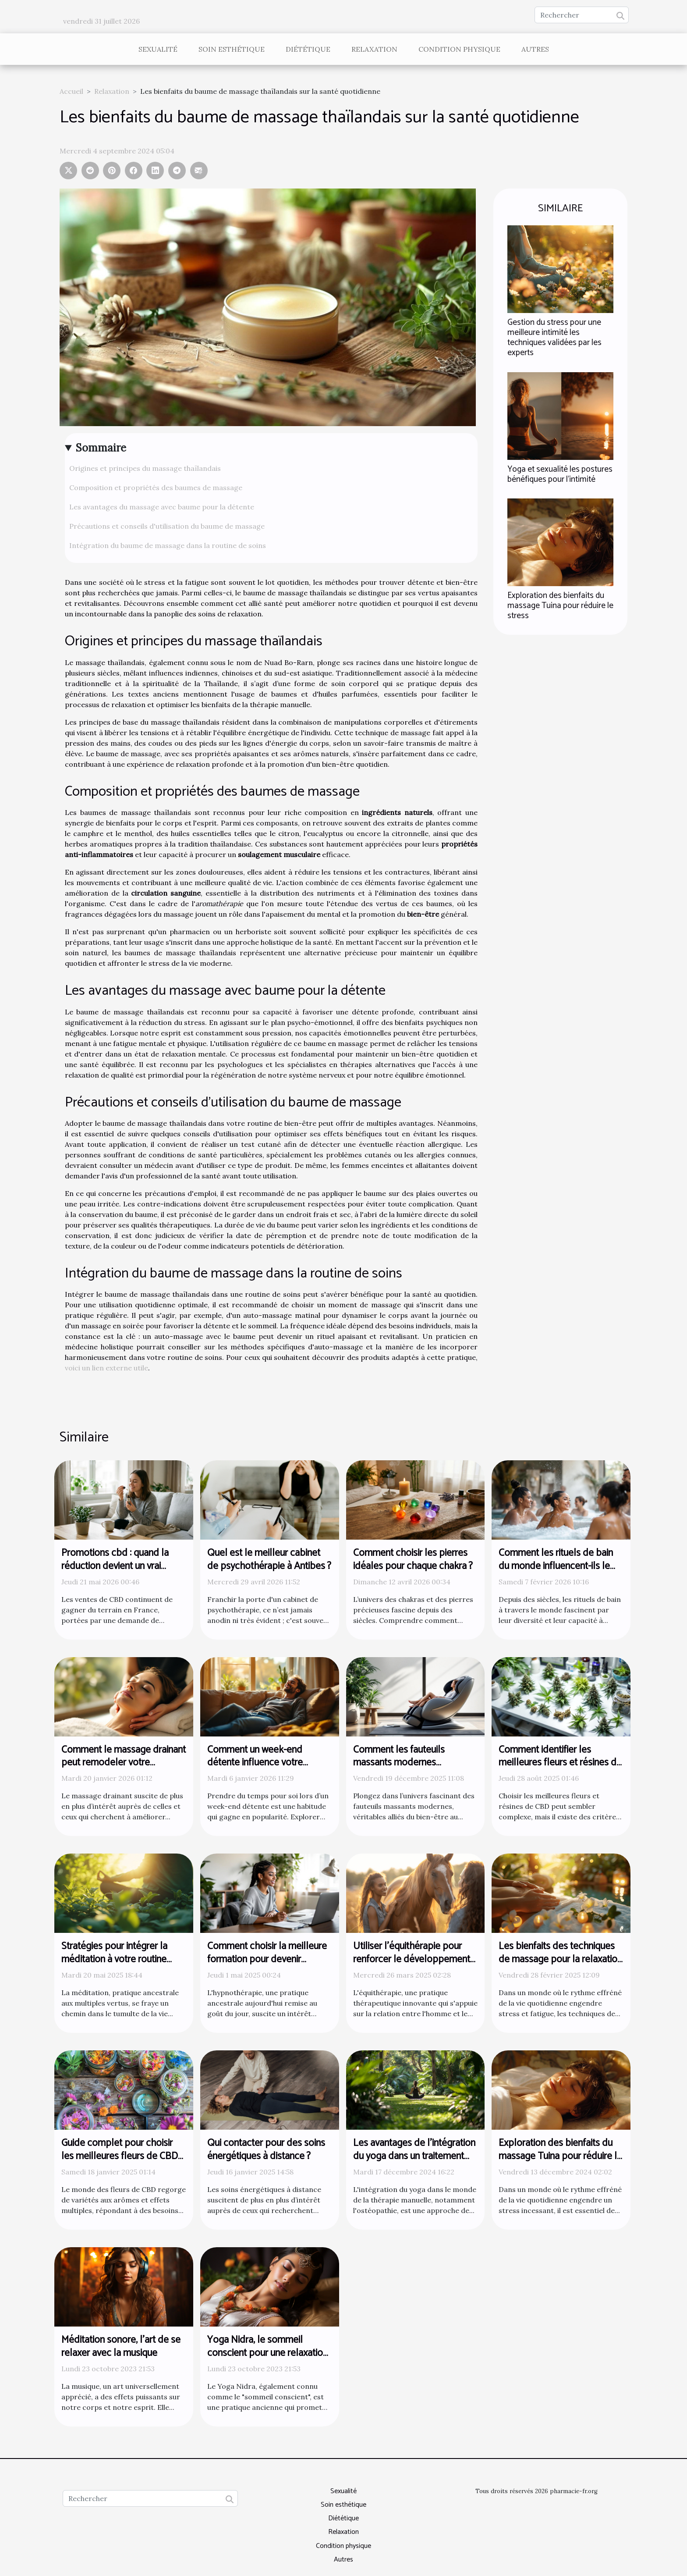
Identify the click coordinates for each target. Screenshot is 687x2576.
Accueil (71, 91)
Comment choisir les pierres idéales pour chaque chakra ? (413, 1559)
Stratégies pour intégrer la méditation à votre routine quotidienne (114, 1959)
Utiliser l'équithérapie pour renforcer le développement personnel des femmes (411, 1959)
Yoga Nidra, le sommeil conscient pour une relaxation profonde (267, 2353)
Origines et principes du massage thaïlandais (145, 468)
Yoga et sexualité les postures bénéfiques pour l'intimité (560, 474)
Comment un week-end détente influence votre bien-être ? (255, 1763)
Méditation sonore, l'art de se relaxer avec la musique (121, 2346)
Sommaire (101, 448)
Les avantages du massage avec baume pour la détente (161, 506)
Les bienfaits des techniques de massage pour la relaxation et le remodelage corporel (560, 1959)
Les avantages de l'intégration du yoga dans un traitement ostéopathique (414, 2156)
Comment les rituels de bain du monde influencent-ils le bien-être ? (556, 1566)
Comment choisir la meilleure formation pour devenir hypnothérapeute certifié (267, 1959)
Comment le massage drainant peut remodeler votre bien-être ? (123, 1763)
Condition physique (459, 49)
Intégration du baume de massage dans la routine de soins (167, 545)
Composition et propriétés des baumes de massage (155, 487)
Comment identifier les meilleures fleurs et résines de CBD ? (560, 1763)
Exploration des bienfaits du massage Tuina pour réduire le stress (560, 606)
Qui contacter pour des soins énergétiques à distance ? (266, 2149)
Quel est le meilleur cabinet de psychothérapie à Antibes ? (269, 1559)
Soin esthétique (231, 49)
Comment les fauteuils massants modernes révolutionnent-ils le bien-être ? (413, 1769)
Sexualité (157, 49)
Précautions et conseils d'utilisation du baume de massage (167, 526)
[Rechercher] (582, 15)
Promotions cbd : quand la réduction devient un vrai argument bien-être (115, 1566)
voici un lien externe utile (106, 1367)
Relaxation (374, 49)
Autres (535, 49)
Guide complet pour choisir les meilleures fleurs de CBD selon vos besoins (119, 2156)
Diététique (308, 49)
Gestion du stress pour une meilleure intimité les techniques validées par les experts (554, 337)
